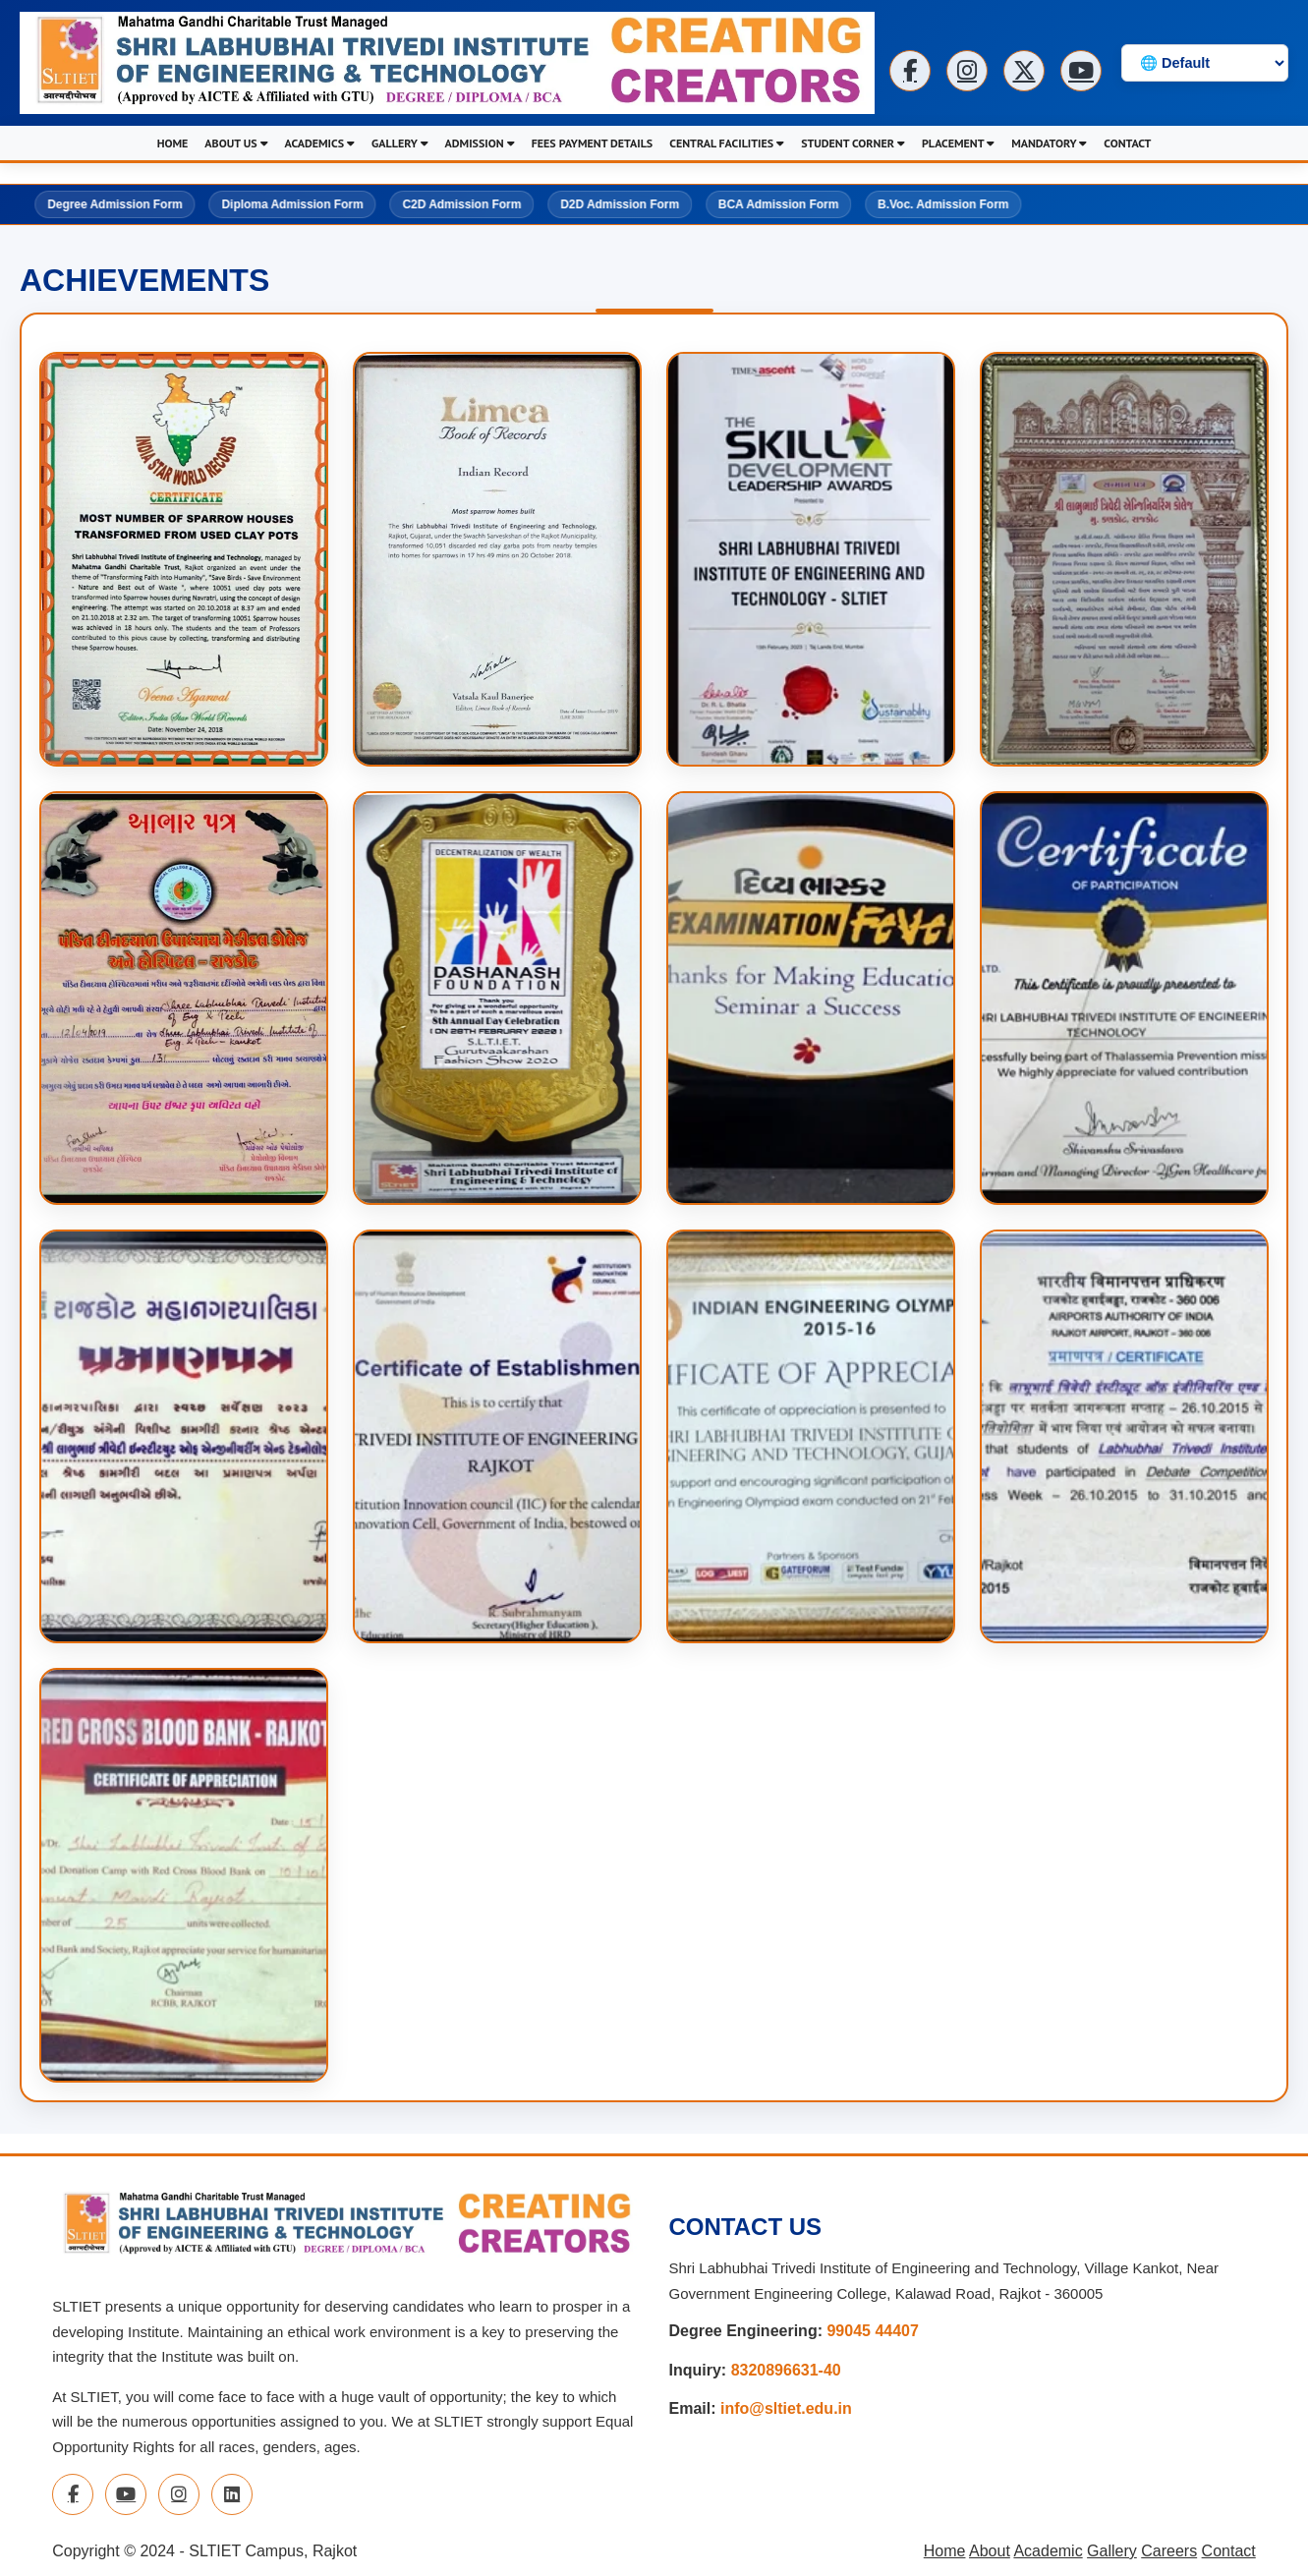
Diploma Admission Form (290, 197)
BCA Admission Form (778, 197)
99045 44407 (872, 2335)
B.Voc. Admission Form (944, 197)
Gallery (1112, 2555)
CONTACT (1127, 143)
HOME (173, 143)
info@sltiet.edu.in (786, 2412)
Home (945, 2555)
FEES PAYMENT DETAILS (593, 143)
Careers (1169, 2555)
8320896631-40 (786, 2374)
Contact (1229, 2555)
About (989, 2555)
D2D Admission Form (619, 197)
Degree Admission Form (112, 197)
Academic (1047, 2555)
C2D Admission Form (461, 197)
